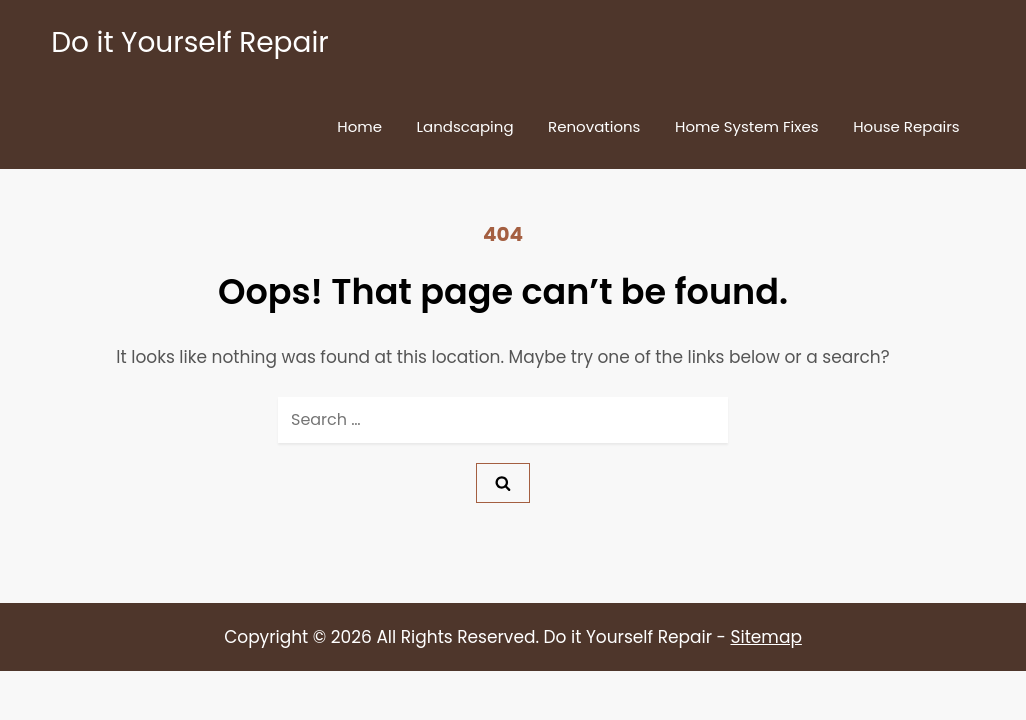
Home (359, 126)
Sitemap (765, 637)
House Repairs (906, 126)
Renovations (594, 126)
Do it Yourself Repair (190, 42)
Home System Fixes (747, 126)
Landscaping (465, 126)
